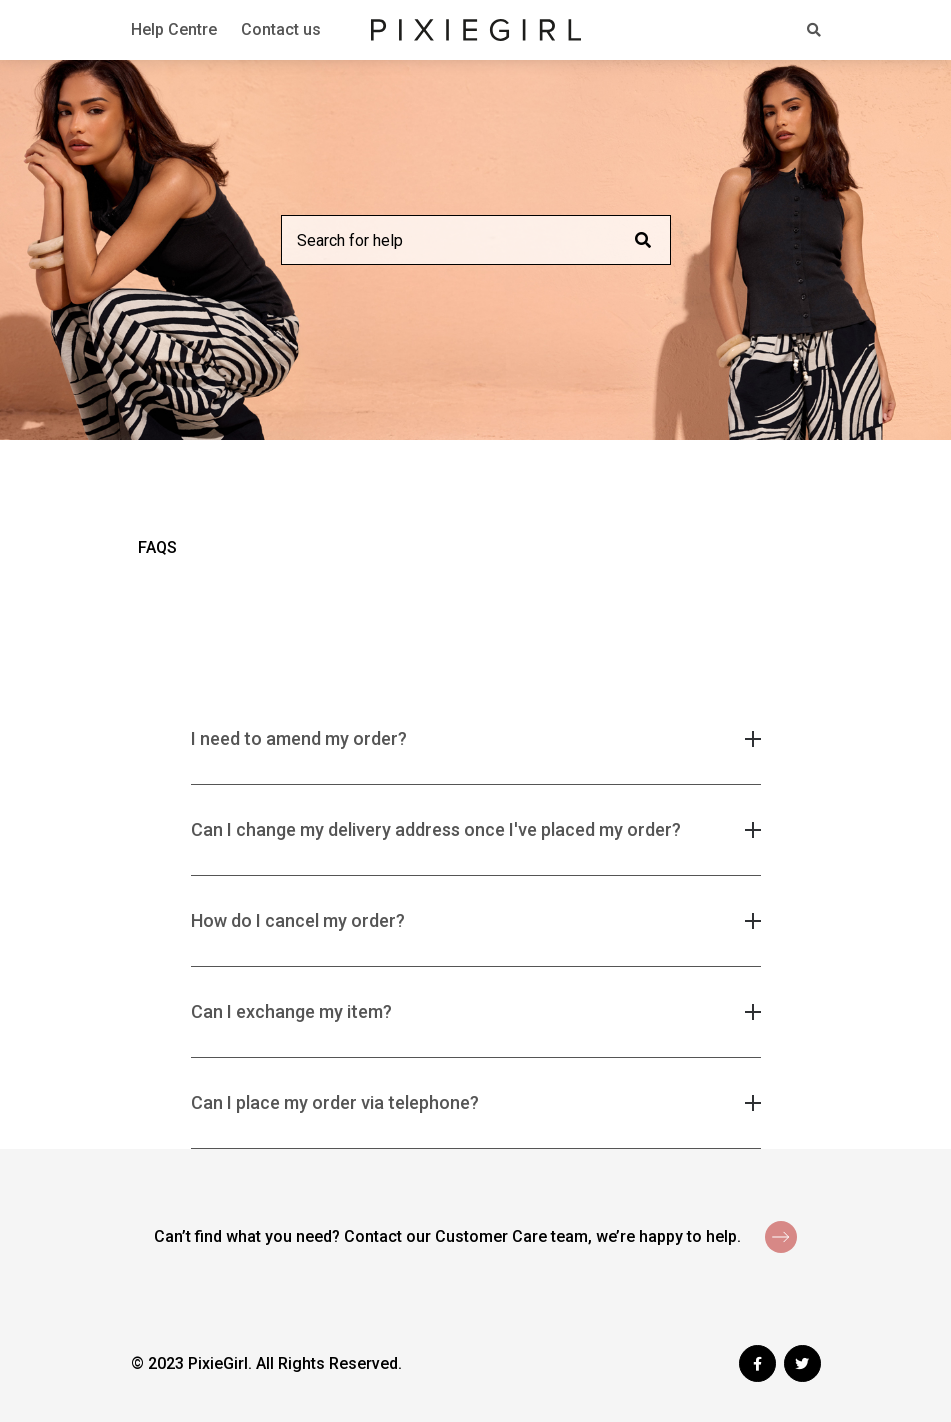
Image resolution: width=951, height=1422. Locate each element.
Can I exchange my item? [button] (291, 1011)
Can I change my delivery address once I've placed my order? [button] (436, 829)
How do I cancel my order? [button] (298, 920)
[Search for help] (476, 240)
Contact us (281, 29)
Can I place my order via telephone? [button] (335, 1102)
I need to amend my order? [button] (299, 738)
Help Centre (174, 29)
